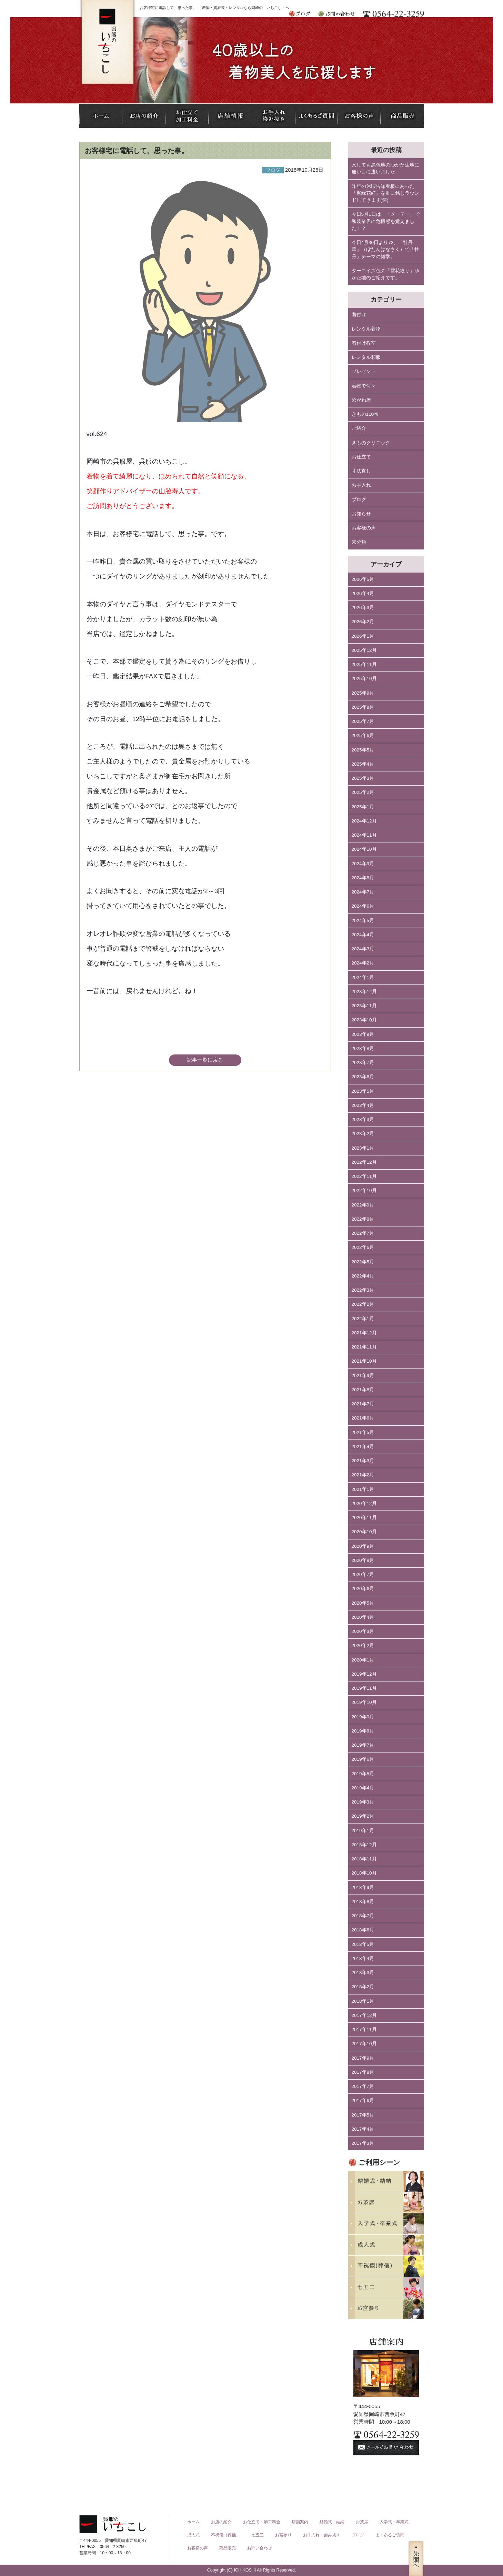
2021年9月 (363, 1375)
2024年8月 (363, 877)
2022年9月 (363, 1205)
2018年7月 (363, 1915)
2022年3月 (363, 1290)
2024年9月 (363, 863)
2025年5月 (363, 749)
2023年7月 (363, 1062)
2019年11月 (364, 1688)
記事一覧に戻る (205, 1060)
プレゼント (364, 371)
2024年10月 (364, 849)
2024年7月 (363, 892)
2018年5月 (363, 1944)
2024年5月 (363, 920)
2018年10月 (364, 1873)
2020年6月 (363, 1588)
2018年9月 (363, 1887)
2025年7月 (363, 721)
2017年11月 (364, 2029)
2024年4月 (363, 934)
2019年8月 (363, 1731)
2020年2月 (363, 1645)
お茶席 (362, 2521)
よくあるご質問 (389, 2535)
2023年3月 (363, 1119)
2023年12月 (364, 991)
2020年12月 (364, 1503)
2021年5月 (363, 1432)
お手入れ (361, 485)
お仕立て (361, 456)
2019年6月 (363, 1759)
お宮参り (283, 2535)
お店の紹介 (221, 2521)
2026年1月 (363, 636)
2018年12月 (364, 1844)
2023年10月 (364, 1019)
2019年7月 (363, 1745)
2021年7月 (363, 1403)
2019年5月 (363, 1773)
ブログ (359, 499)
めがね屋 (361, 400)
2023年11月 (364, 1005)
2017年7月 (363, 2086)
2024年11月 (364, 835)
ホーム (193, 2521)
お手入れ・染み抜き (321, 2535)
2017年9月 (363, 2058)
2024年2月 (363, 963)
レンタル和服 (366, 357)
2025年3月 (363, 778)
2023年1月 (363, 1148)
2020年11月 (364, 1517)
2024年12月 (364, 821)
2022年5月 (363, 1261)
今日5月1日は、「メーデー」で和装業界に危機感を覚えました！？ (386, 221)
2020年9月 (363, 1546)
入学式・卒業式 (394, 2521)
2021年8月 (363, 1389)
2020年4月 (363, 1617)
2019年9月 (363, 1716)
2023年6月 (363, 1076)
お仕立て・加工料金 (261, 2521)
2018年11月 (364, 1858)
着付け (359, 314)
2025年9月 (363, 693)
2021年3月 (363, 1460)
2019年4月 (363, 1787)
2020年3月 (363, 1631)
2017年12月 (364, 2015)
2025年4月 (363, 764)
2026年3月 (363, 607)
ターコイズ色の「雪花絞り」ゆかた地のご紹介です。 (385, 274)
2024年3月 (363, 948)
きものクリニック (371, 442)
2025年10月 (364, 678)
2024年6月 (363, 906)
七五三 (257, 2535)
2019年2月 (363, 1816)
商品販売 (227, 2548)
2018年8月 (363, 1901)
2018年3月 (363, 1972)
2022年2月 (363, 1304)
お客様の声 (364, 528)
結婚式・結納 (332, 2521)
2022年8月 (363, 1219)
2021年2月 (363, 1474)
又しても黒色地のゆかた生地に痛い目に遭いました (385, 168)
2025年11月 (364, 664)
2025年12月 (364, 650)
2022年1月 (363, 1318)
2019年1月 (363, 1830)
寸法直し (361, 471)
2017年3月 (363, 2143)
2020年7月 (363, 1574)
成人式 (193, 2535)
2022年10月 (364, 1190)
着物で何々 (364, 385)
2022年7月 (363, 1233)
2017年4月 (363, 2129)
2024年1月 (363, 977)
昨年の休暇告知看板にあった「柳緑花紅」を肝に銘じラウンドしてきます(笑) (385, 193)
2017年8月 (363, 2072)
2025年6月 (363, 735)
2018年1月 (363, 2001)
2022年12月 (364, 1162)
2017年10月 (364, 2043)
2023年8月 (363, 1048)
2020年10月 (364, 1531)
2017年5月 (363, 2115)
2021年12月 (364, 1332)
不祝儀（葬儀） (225, 2535)
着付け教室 (364, 343)
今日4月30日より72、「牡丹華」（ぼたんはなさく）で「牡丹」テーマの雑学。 (385, 249)
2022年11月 (364, 1176)
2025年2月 (363, 792)
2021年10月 (364, 1361)
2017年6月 (363, 2100)
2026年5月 (363, 579)
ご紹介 (359, 428)
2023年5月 (363, 1091)
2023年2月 (363, 1133)
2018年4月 (363, 1958)
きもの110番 (365, 414)
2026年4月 (363, 593)
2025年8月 (363, 707)
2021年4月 (363, 1446)
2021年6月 (363, 1418)
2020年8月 (363, 1560)
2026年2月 (363, 621)
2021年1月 (363, 1489)
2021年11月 (364, 1347)
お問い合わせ (259, 2548)
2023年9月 (363, 1034)
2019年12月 (364, 1674)
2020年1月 (363, 1660)
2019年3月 (363, 1802)
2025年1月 (363, 806)
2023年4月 (363, 1105)
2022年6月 (363, 1247)
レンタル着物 (366, 329)
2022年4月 (363, 1276)
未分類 (359, 542)
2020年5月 (363, 1603)
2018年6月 (363, 1929)
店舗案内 (300, 2521)
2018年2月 (363, 1986)
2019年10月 (364, 1702)
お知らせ (361, 513)
